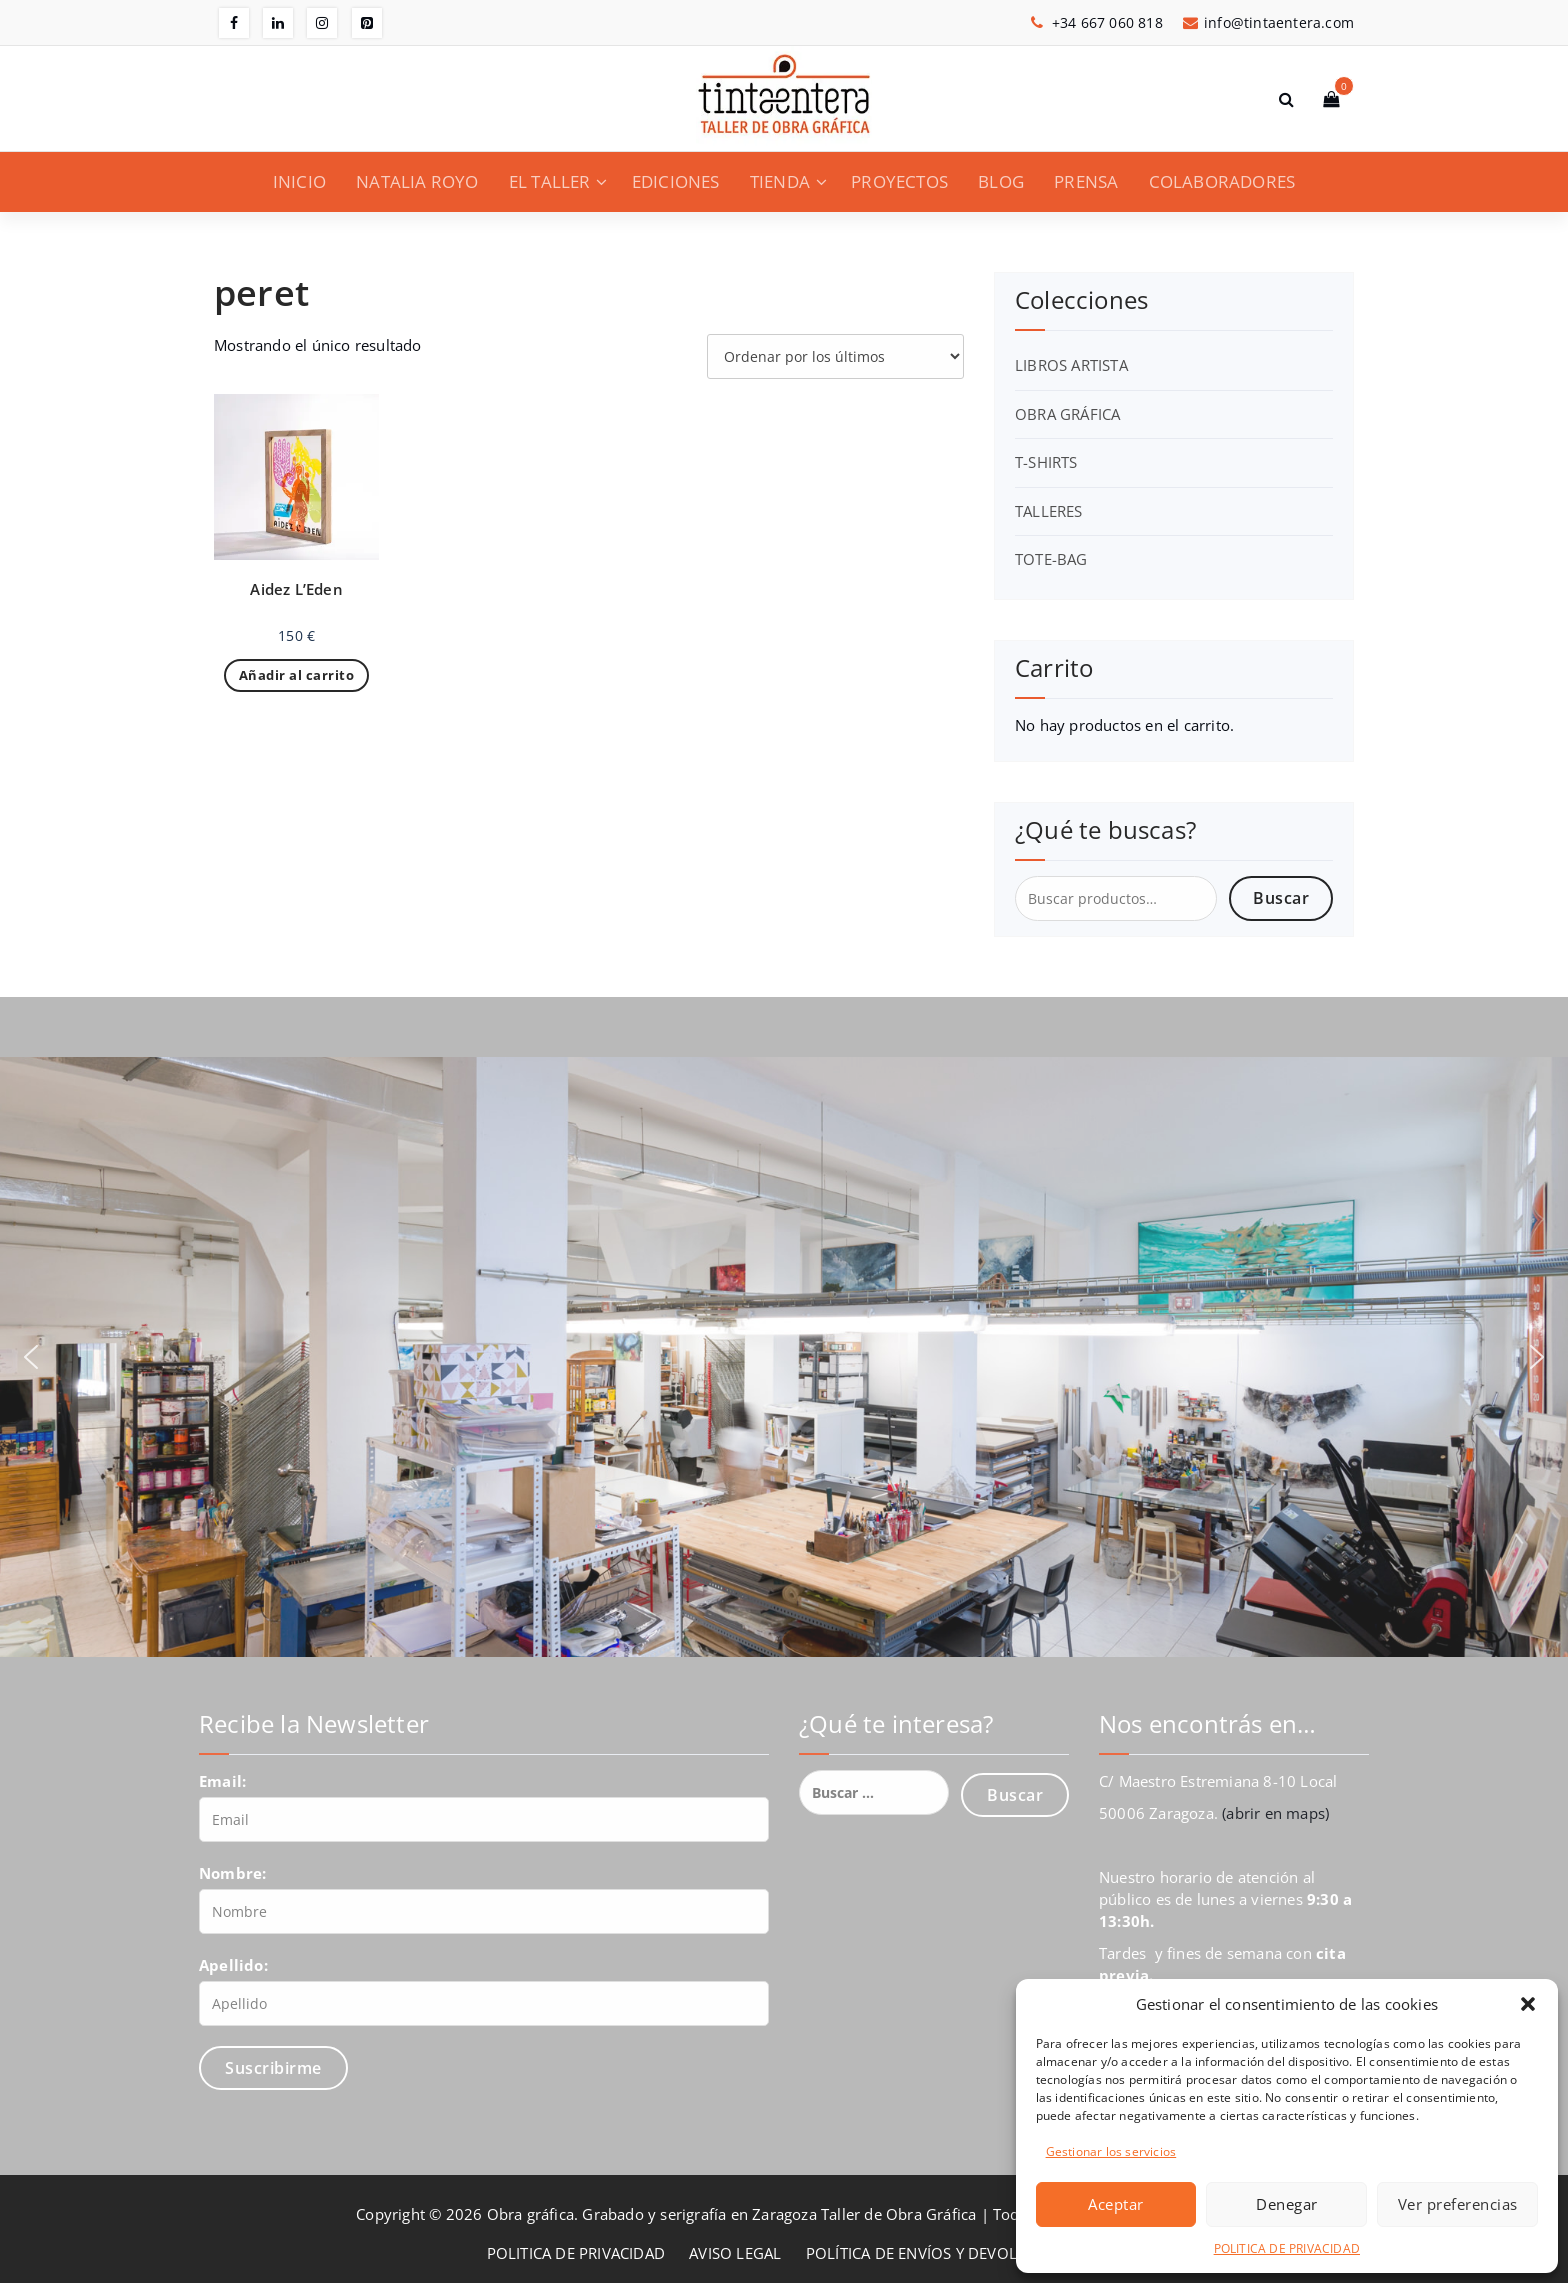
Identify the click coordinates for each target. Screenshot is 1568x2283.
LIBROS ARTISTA (1071, 365)
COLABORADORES (1222, 181)
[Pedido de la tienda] (835, 356)
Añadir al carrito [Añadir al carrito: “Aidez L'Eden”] (297, 675)
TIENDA (780, 181)
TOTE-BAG (1051, 559)
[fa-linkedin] (278, 23)
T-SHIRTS (1046, 462)
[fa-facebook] (234, 23)
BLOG (1001, 181)
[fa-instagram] (322, 23)
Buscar (1281, 898)
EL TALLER (550, 181)
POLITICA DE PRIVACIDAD (1287, 2248)
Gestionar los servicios (1111, 2151)
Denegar (1287, 2204)
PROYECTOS (899, 181)
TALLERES (1049, 511)
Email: (222, 1781)
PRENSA (1086, 181)
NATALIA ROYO (417, 181)
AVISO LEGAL (735, 2253)
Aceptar (1116, 2204)
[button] (1528, 2004)
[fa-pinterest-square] (367, 23)
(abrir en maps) (1275, 1813)
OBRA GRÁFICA (1067, 414)
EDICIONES (676, 181)
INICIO (299, 181)
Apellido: (233, 1965)
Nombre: (232, 1873)
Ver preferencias (1458, 2204)
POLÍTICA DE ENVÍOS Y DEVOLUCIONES (944, 2253)
